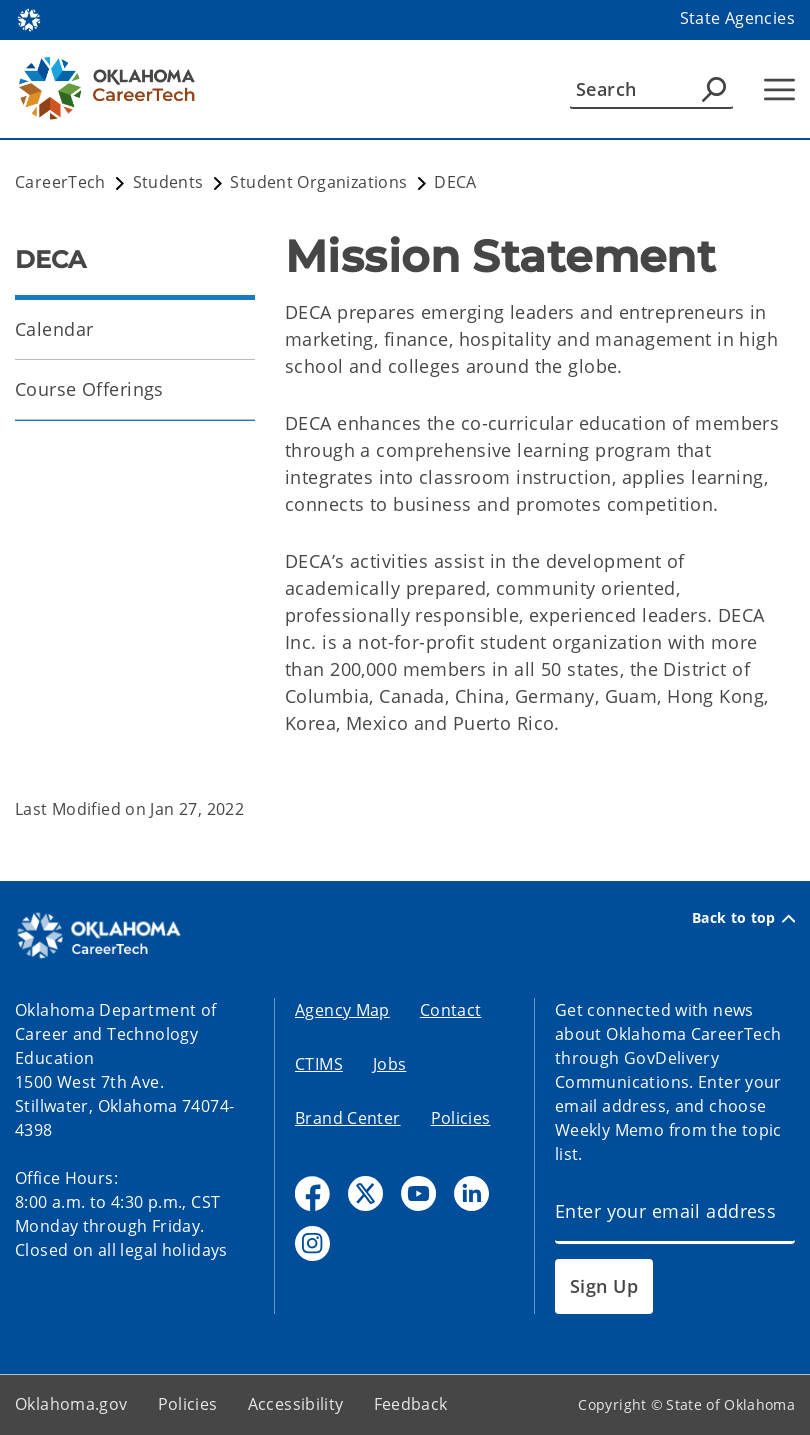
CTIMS (319, 1064)
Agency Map (342, 1010)
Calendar (54, 329)
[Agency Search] (714, 89)
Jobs (390, 1064)
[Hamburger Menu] (779, 89)
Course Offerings (89, 389)
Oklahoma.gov (71, 1404)
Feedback (411, 1404)
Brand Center (348, 1118)
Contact (451, 1010)
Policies (461, 1118)
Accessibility (296, 1404)
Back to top (743, 918)
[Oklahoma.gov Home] (29, 18)
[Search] (651, 89)
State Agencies (737, 18)
